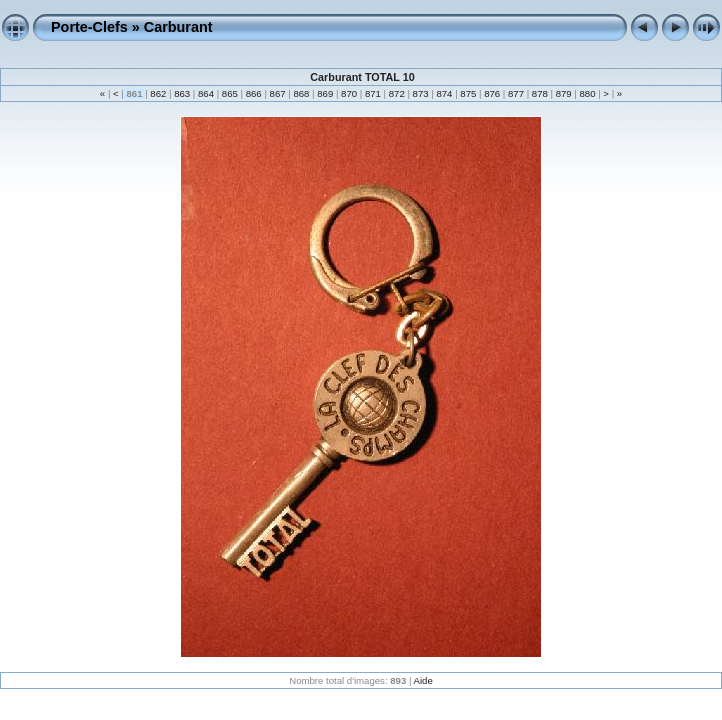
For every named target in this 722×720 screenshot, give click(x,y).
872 (396, 93)
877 (515, 93)
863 (182, 93)
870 (348, 93)
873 (420, 93)
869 (325, 93)
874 (444, 93)
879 (563, 93)
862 (158, 93)
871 (372, 93)
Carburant (178, 27)
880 (587, 93)
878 (539, 93)
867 (277, 93)
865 (229, 93)
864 (205, 93)
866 (253, 93)
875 (468, 93)
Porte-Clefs (89, 27)
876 (491, 93)
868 (301, 93)
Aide (423, 680)
